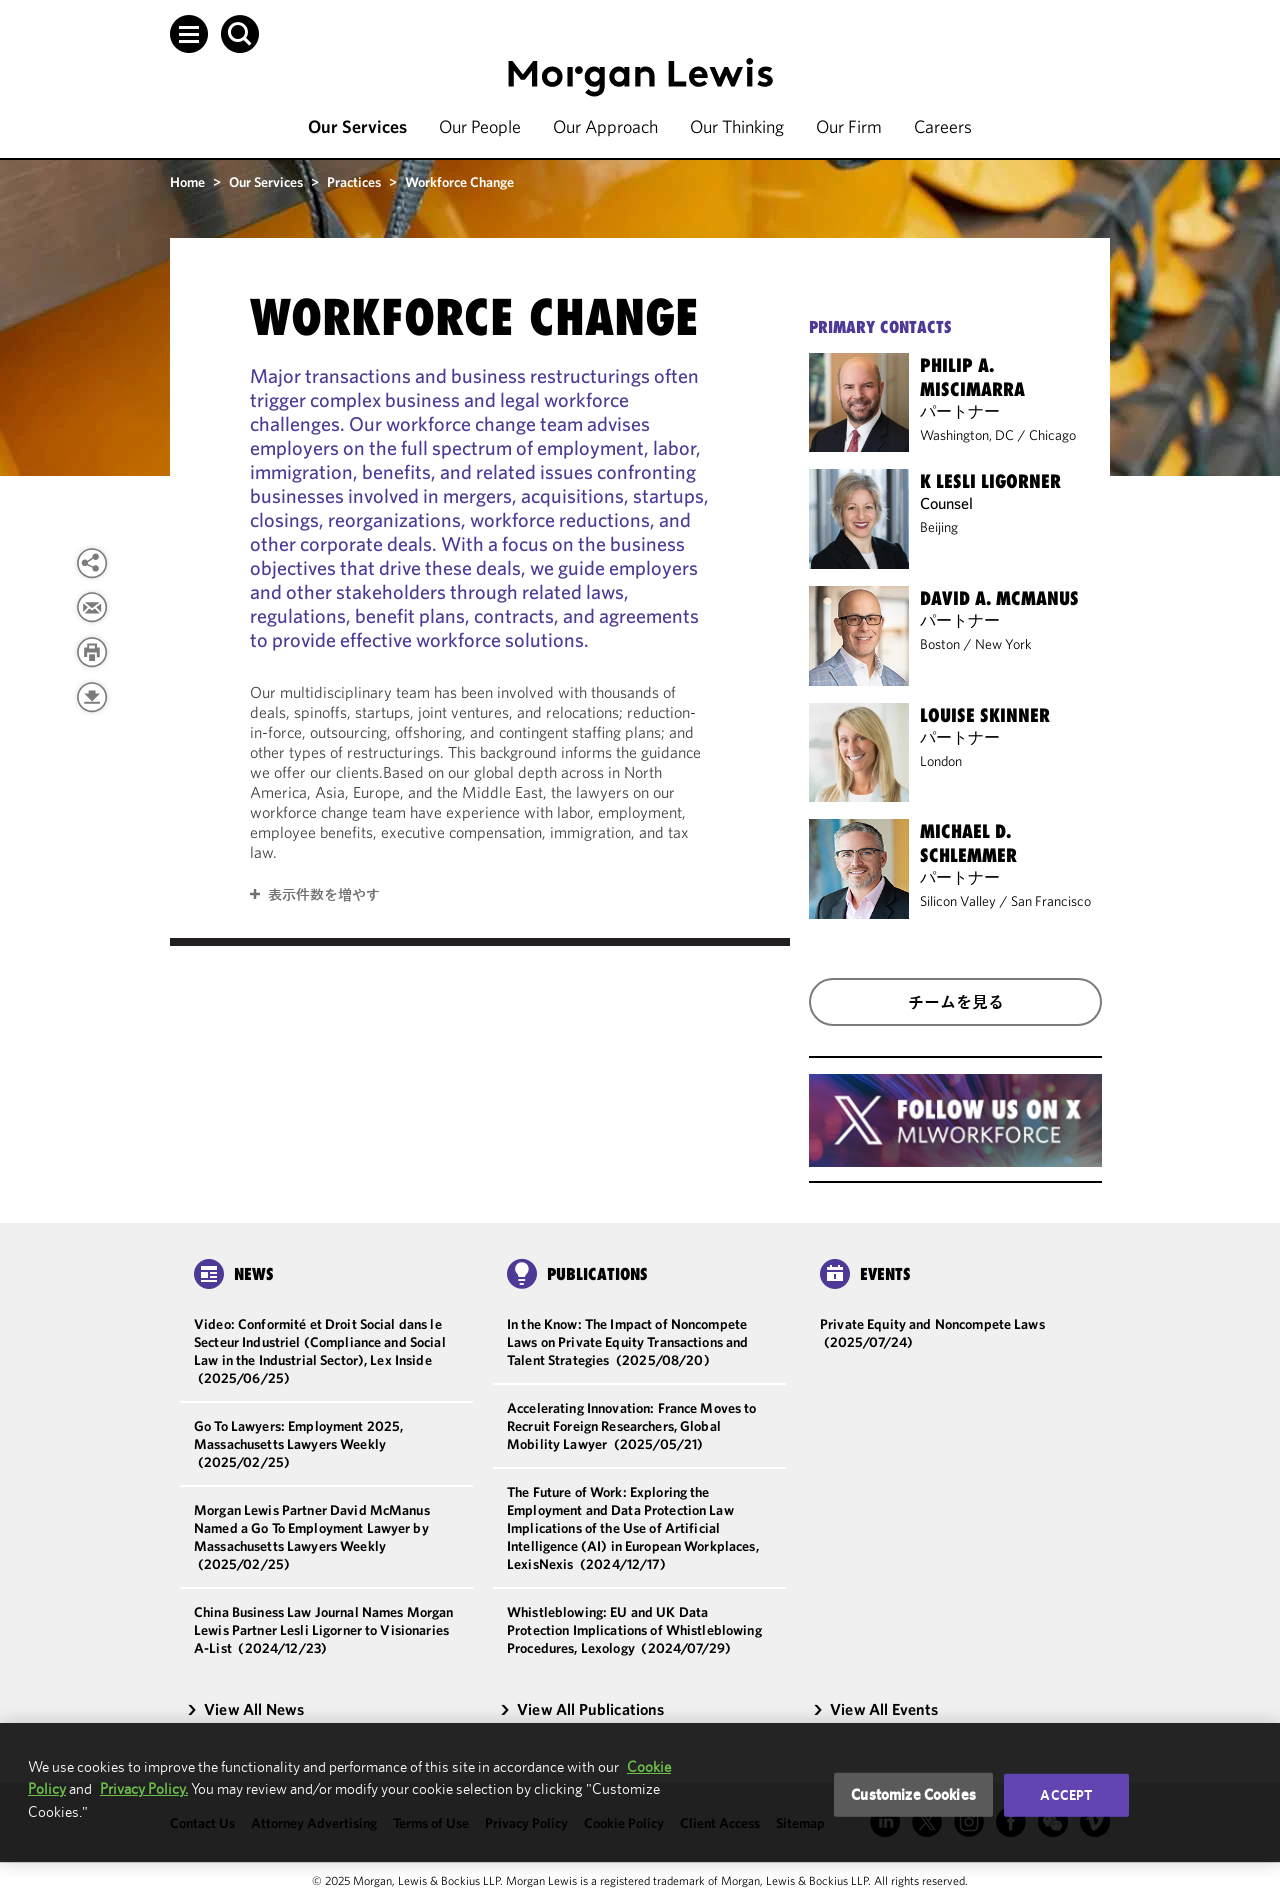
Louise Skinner (985, 715)
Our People (480, 126)
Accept (1066, 1795)
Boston (940, 644)
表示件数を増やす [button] (324, 894)
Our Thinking (737, 126)
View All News (245, 1709)
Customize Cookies (913, 1794)
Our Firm (849, 126)
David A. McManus (999, 598)
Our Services (357, 126)
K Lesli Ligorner (990, 481)
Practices (354, 182)
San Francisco (1051, 901)
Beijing (939, 527)
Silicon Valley (958, 901)
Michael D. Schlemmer (968, 843)
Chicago (1052, 435)
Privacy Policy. (144, 1788)
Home (187, 182)
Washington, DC (967, 435)
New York (1003, 644)
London (941, 761)
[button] (189, 34)
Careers (943, 126)
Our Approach (605, 126)
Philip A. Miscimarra (972, 377)
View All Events (875, 1709)
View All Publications (582, 1709)
